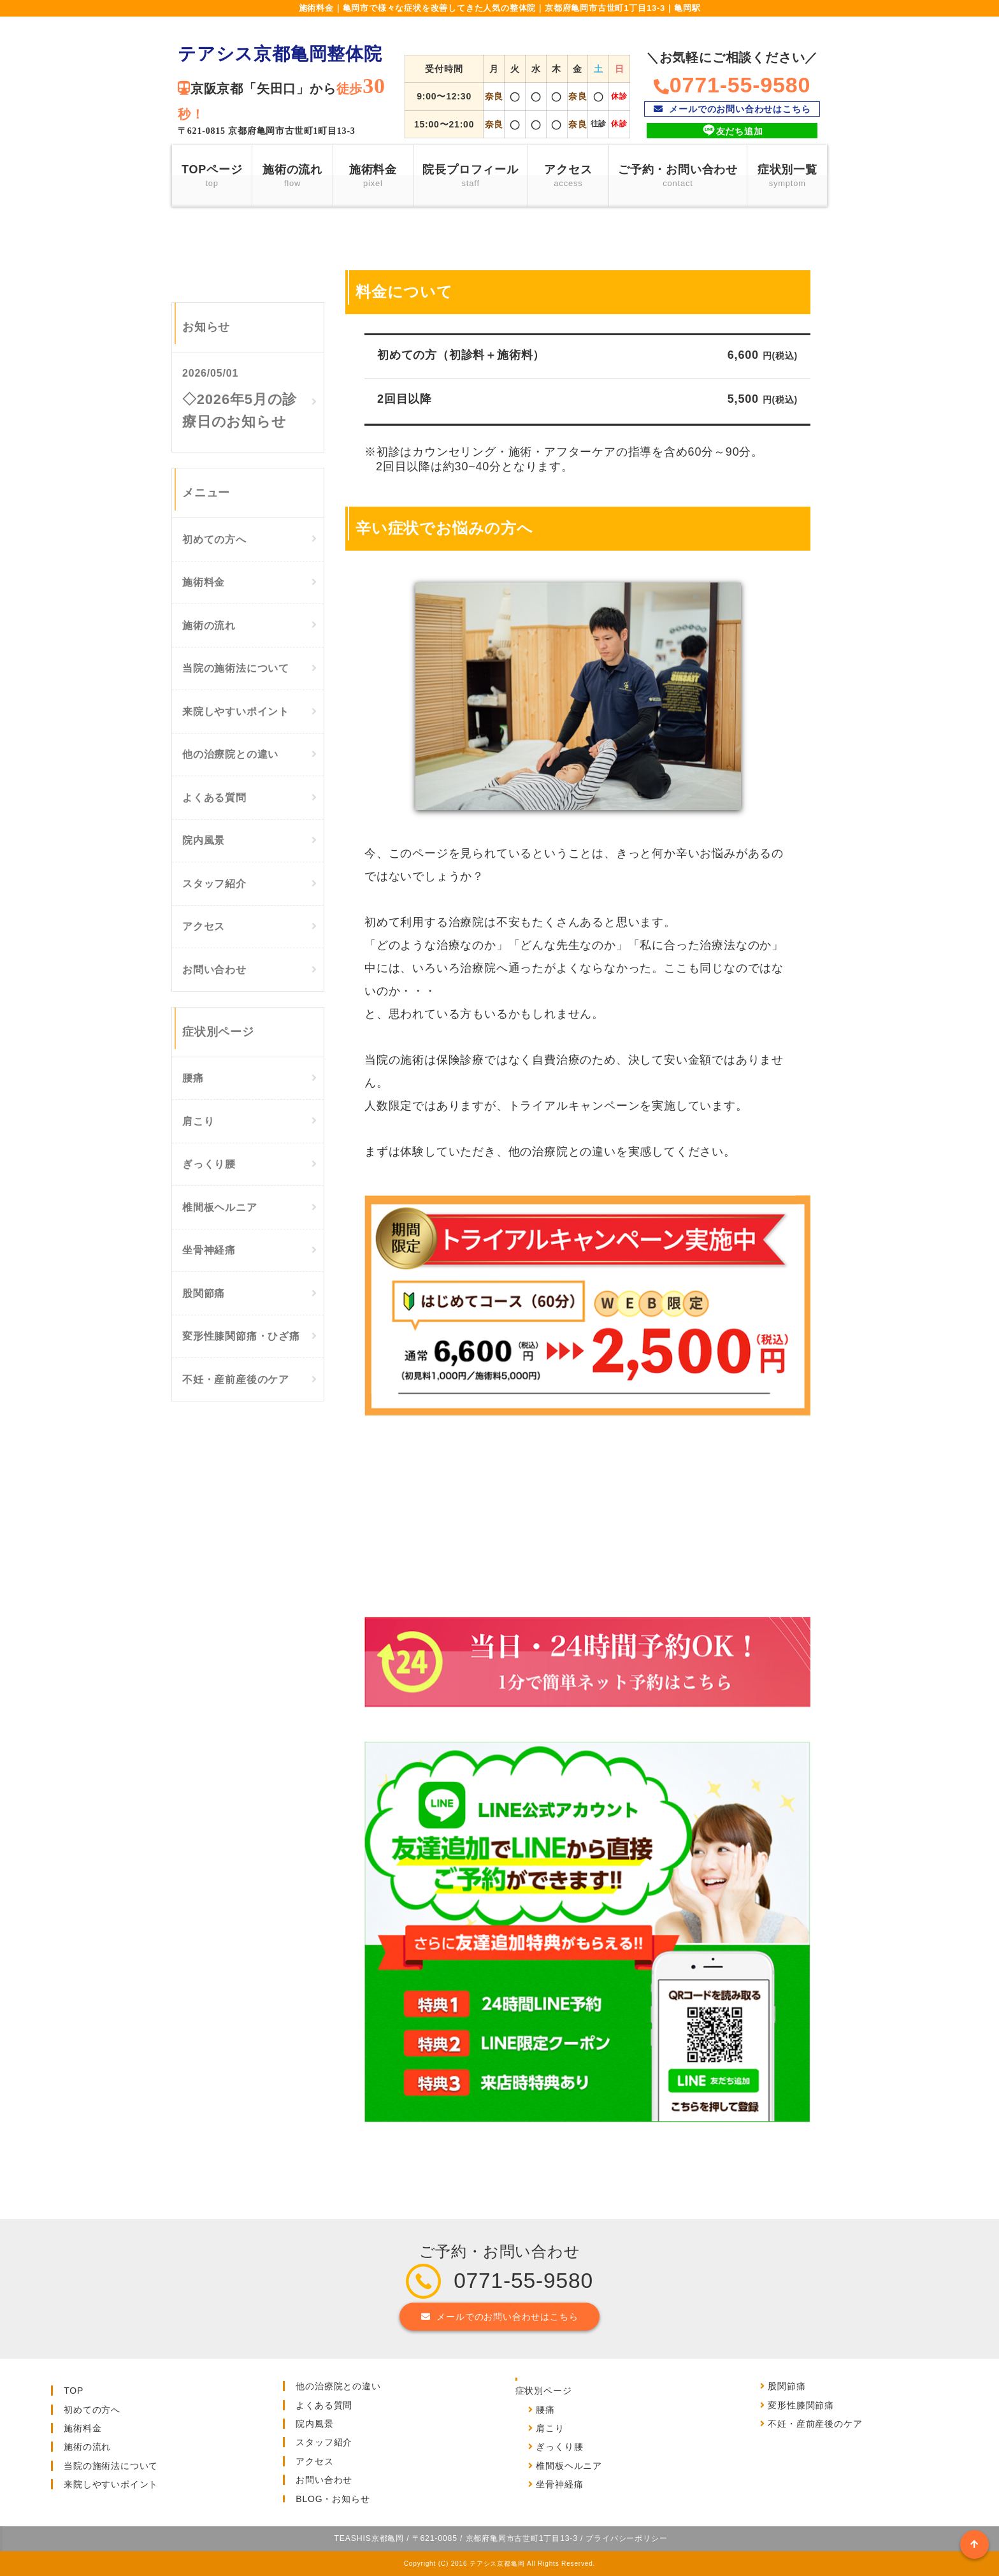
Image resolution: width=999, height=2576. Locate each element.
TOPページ (212, 177)
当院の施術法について (235, 668)
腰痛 (193, 1078)
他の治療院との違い (230, 754)
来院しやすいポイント (235, 711)
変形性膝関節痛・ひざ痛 (241, 1336)
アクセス (568, 177)
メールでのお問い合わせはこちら (732, 109)
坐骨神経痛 (209, 1250)
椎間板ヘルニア (219, 1207)
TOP (73, 2390)
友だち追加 (732, 130)
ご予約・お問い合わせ (678, 177)
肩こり (198, 1121)
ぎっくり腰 (209, 1164)
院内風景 (203, 840)
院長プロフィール (470, 177)
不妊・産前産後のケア (235, 1379)
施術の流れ (292, 177)
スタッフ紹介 (214, 883)
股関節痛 (203, 1293)
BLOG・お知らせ (333, 2499)
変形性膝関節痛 (801, 2405)
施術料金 (373, 177)
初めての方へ (214, 539)
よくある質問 (214, 797)
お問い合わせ (214, 969)
